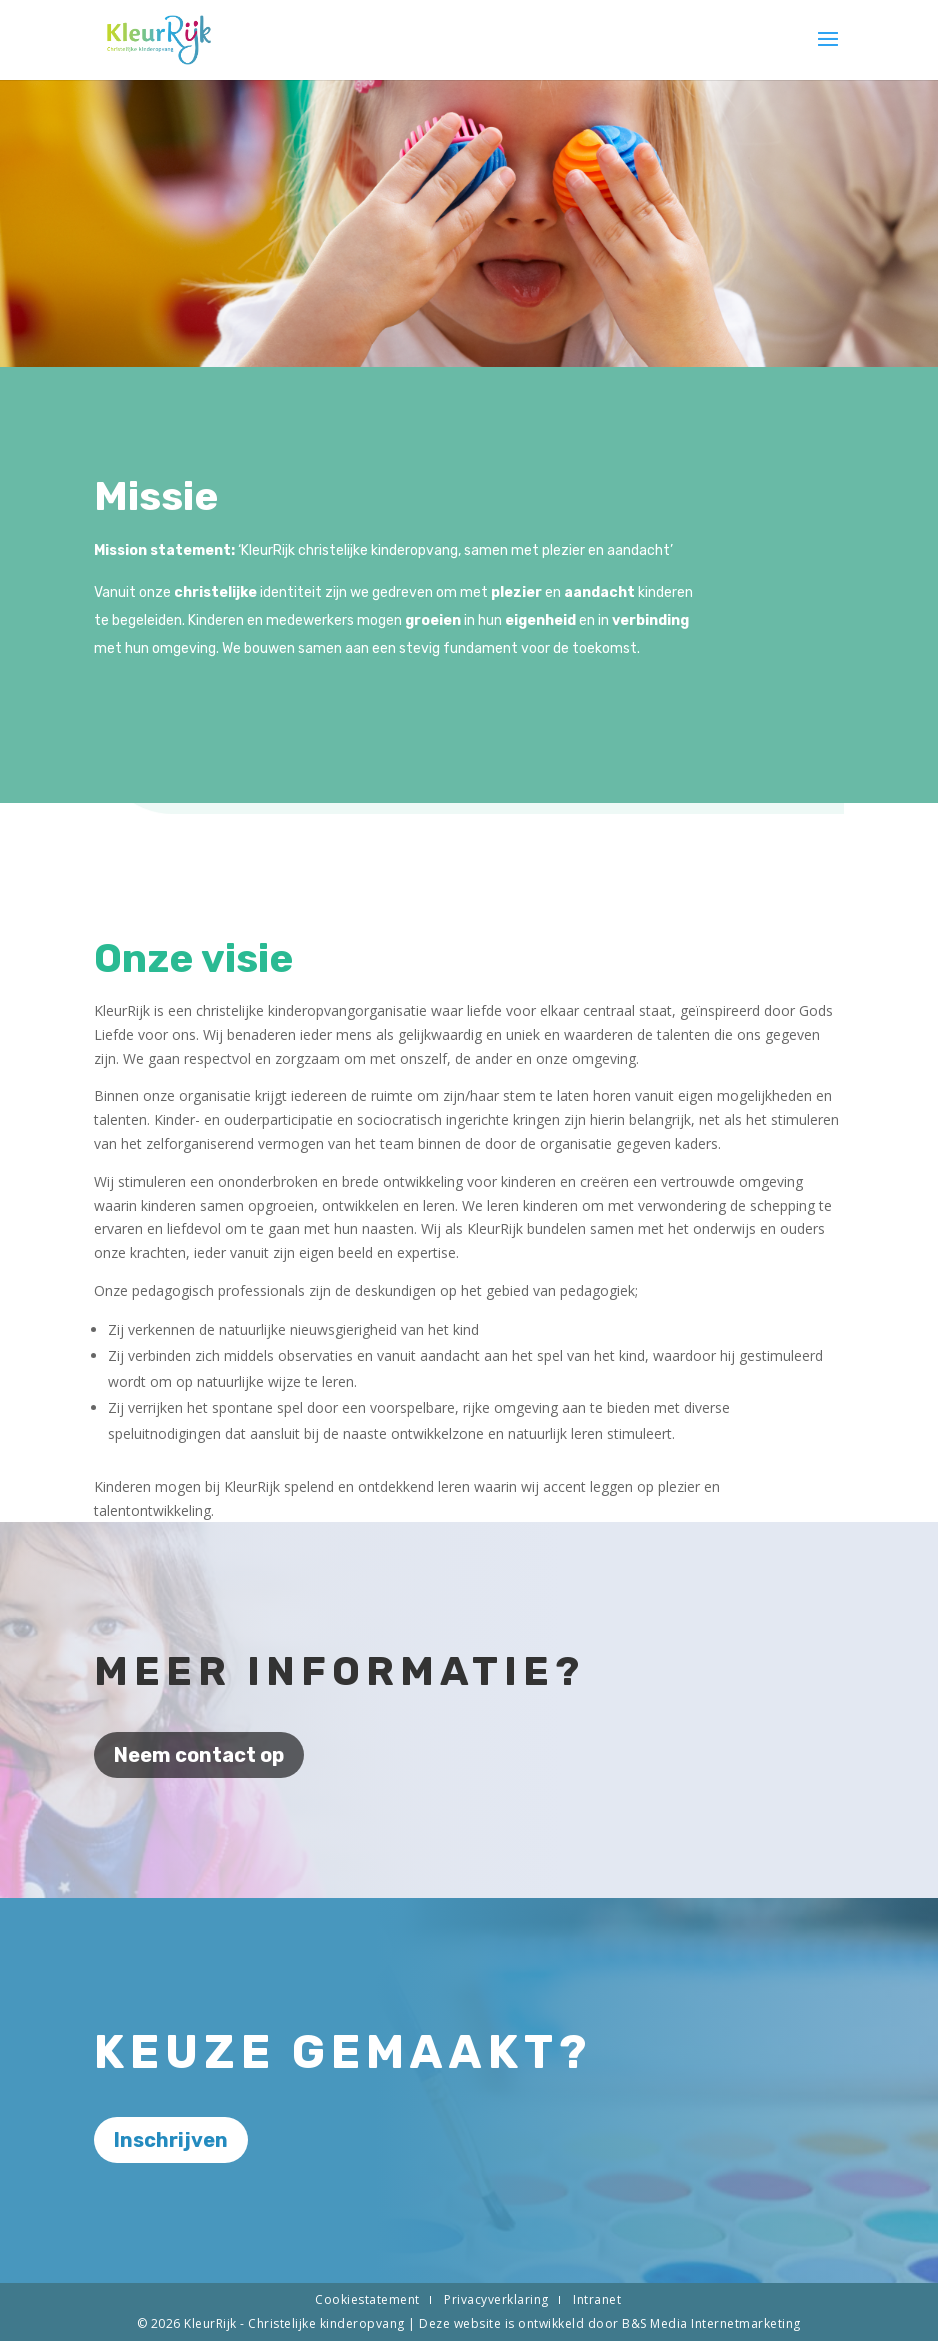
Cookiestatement (367, 2299)
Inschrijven (171, 2140)
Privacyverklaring (496, 2299)
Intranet (597, 2299)
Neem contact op (199, 1755)
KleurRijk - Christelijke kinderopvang (296, 2323)
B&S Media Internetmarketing (711, 2323)
